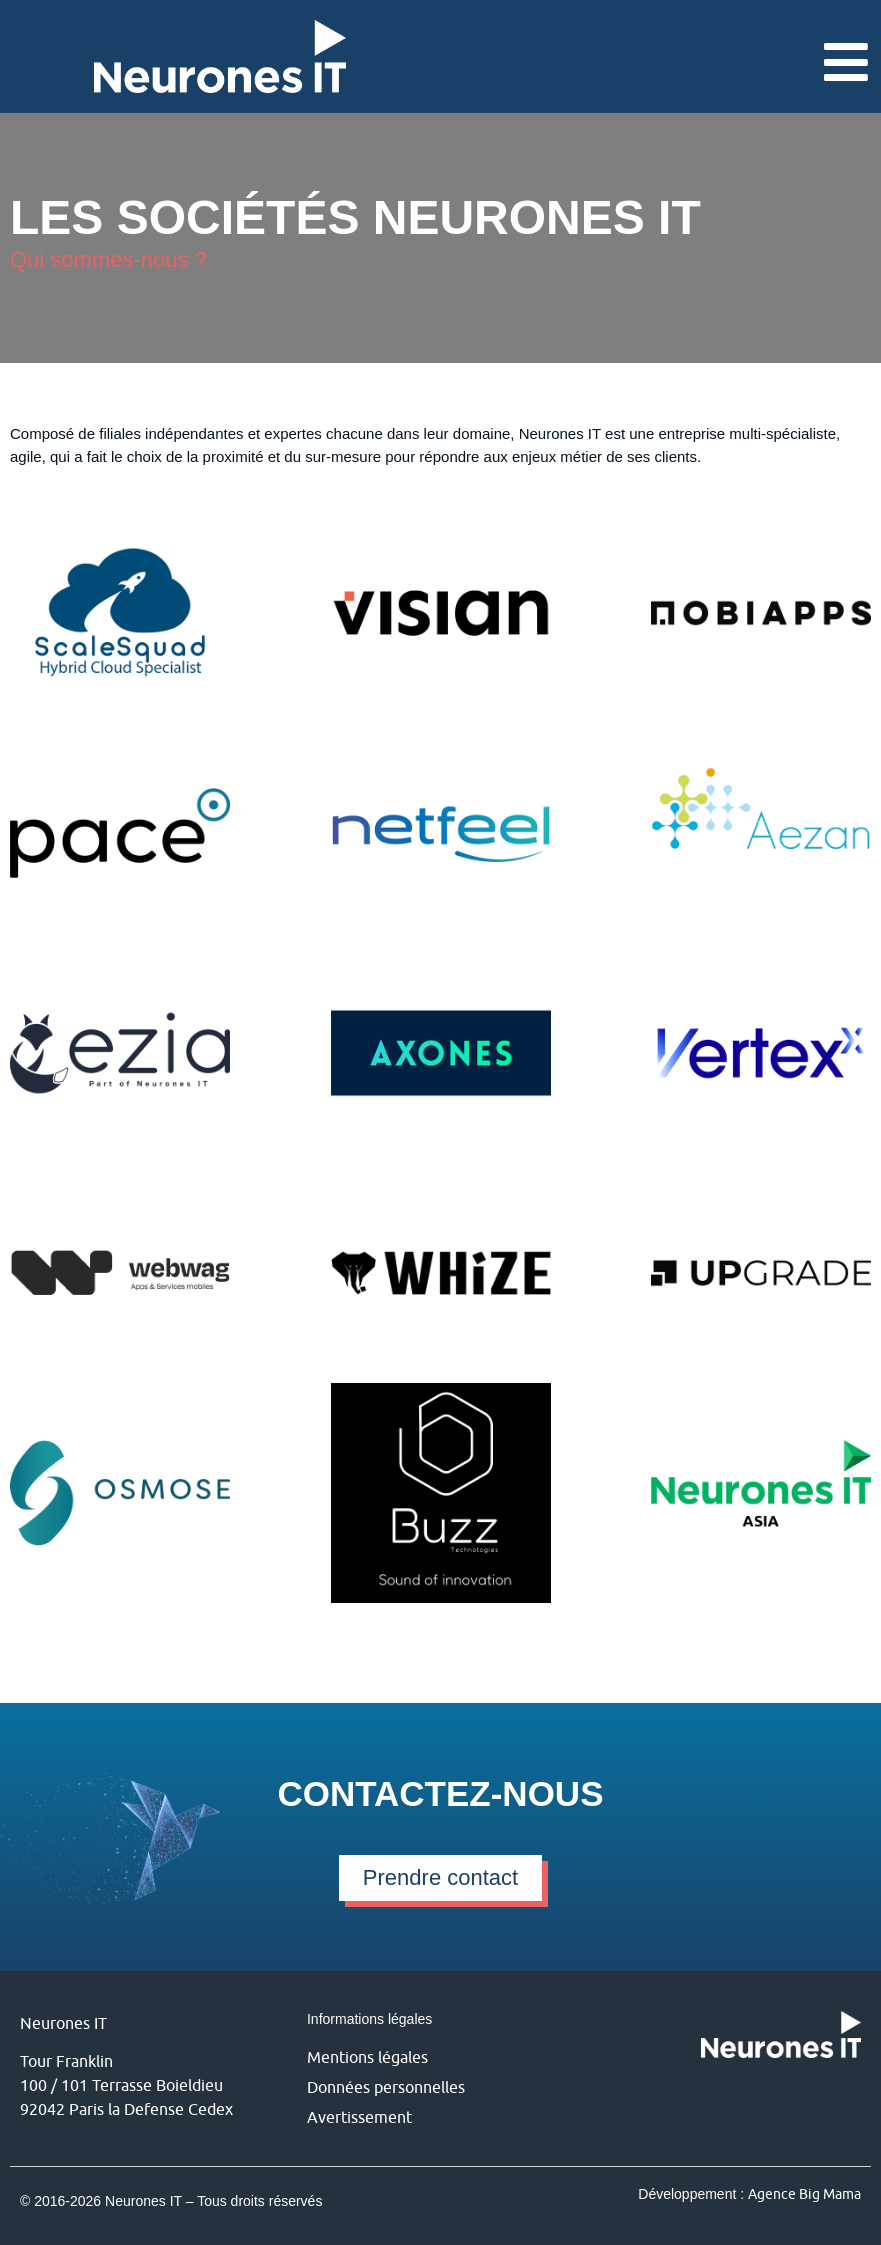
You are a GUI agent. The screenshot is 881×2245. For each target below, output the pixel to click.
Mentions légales (367, 2057)
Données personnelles (386, 2087)
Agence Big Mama (804, 2194)
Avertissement (359, 2117)
